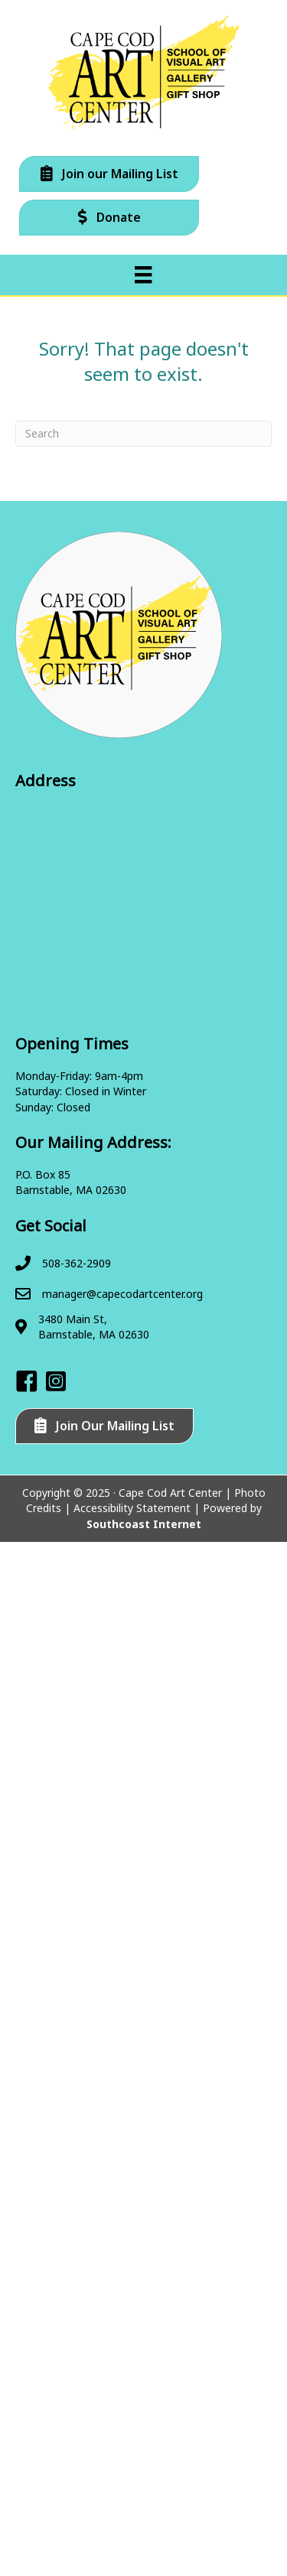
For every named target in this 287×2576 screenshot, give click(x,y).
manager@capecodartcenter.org (122, 1293)
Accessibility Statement (132, 1508)
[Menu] (143, 275)
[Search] (143, 434)
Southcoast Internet (143, 1524)
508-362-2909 (76, 1263)
